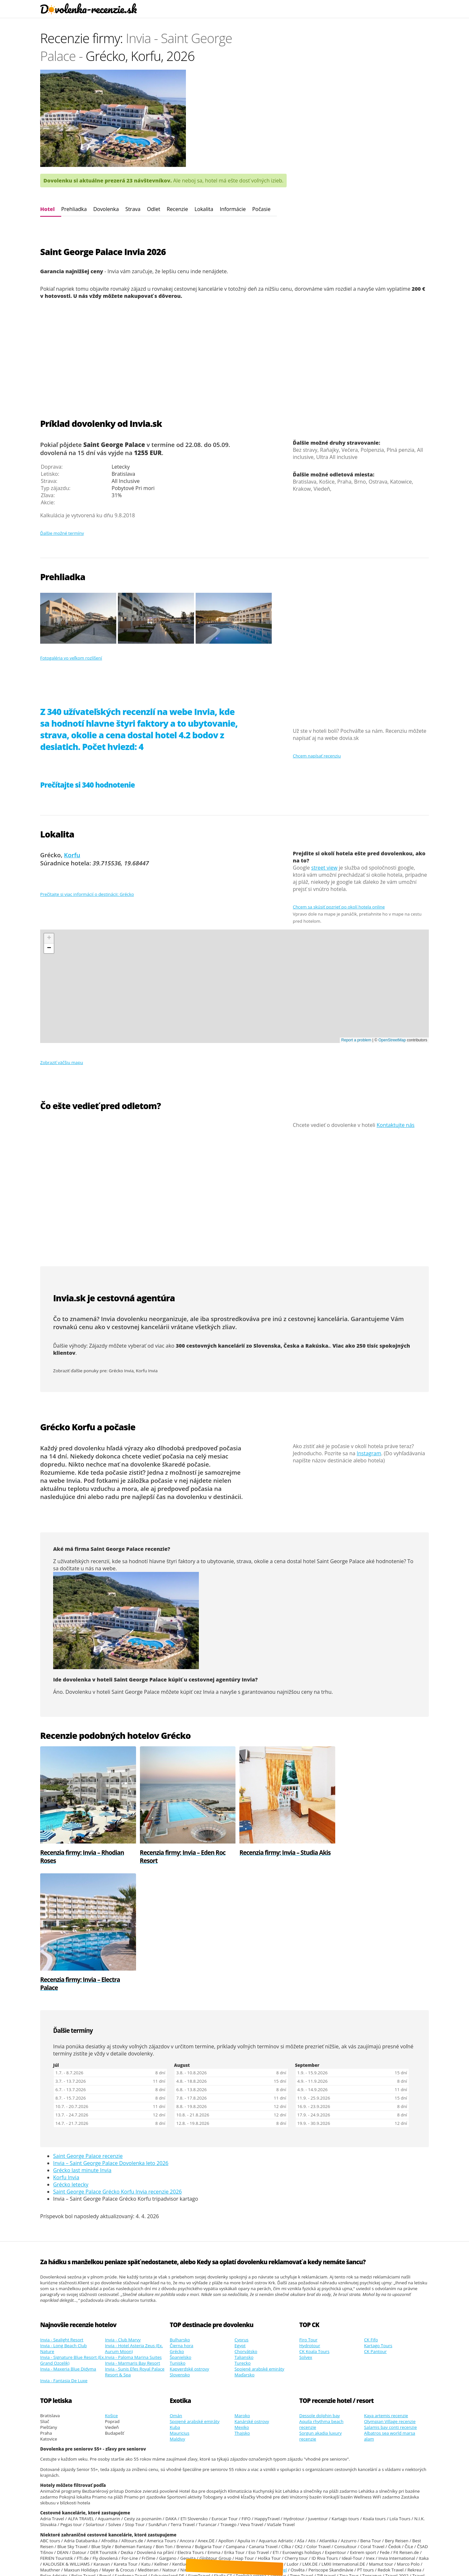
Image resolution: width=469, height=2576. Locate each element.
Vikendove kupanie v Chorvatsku (148, 2509)
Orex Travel (275, 2443)
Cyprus (241, 2213)
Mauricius (179, 2306)
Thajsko (242, 2306)
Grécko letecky (70, 2057)
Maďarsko (244, 2248)
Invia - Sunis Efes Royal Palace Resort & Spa (135, 2245)
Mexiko (241, 2300)
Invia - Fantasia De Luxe (63, 2253)
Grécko (177, 2224)
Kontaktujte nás (396, 1125)
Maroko (242, 2288)
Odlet (153, 209)
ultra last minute (137, 2563)
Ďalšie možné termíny (62, 533)
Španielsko (180, 2230)
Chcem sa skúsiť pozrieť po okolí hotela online (339, 907)
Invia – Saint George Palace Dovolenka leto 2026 (110, 2036)
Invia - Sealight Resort (61, 2213)
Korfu (72, 855)
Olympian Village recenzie (390, 2294)
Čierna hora (181, 2218)
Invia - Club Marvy (123, 2213)
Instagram (369, 1453)
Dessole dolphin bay (319, 2288)
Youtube (325, 2557)
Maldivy (177, 2312)
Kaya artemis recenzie (386, 2288)
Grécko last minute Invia (82, 2043)
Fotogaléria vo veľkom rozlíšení (71, 658)
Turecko (242, 2236)
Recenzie (177, 209)
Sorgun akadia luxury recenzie (320, 2309)
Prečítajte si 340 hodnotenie (87, 785)
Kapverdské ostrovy (189, 2242)
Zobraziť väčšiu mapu (61, 1062)
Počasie (261, 209)
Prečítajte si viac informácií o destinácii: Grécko (87, 894)
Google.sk (213, 2557)
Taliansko (243, 2230)
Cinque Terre (295, 2563)
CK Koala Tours (314, 2224)
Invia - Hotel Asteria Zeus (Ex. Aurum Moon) (134, 2221)
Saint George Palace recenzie (88, 2028)
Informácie (233, 209)
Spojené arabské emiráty (259, 2242)
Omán (176, 2288)
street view (324, 867)
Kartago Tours (378, 2218)
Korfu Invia (147, 1371)
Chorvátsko (245, 2224)
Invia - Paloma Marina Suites (133, 2230)
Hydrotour (309, 2218)
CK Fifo (371, 2213)
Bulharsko (180, 2213)
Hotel (47, 209)
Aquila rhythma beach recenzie (321, 2297)
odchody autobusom (384, 2504)
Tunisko (177, 2236)
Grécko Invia (121, 1371)
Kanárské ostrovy (251, 2294)
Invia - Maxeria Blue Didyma (68, 2242)
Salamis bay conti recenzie (390, 2300)
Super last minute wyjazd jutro (87, 2563)
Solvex (305, 2230)
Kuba (175, 2300)
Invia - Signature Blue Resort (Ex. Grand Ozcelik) (72, 2233)
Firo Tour (308, 2213)
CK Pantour (375, 2224)
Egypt (240, 2218)
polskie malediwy (173, 2563)
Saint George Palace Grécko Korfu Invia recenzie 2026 (117, 2064)
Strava (133, 209)
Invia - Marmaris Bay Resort (132, 2236)
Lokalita (203, 209)
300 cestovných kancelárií (210, 1345)
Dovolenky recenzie (109, 2546)
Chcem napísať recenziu (317, 756)
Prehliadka (74, 209)
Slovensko (180, 2248)
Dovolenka (106, 209)
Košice (111, 2288)
